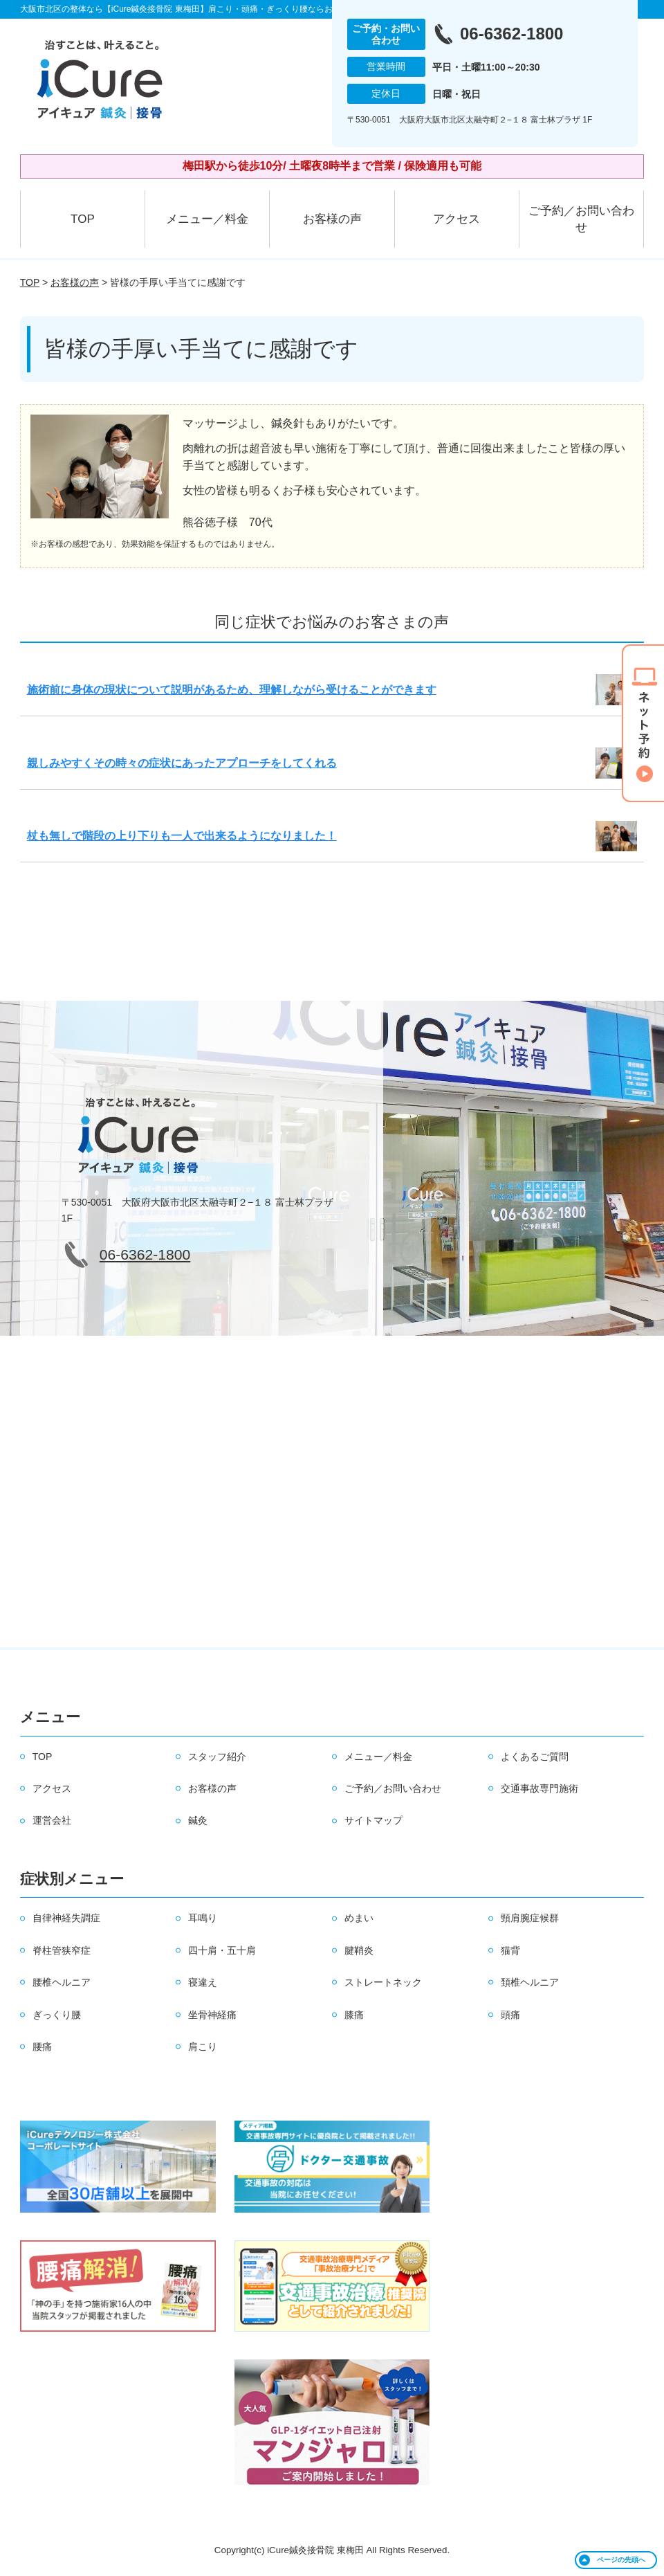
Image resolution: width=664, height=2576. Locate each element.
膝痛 (354, 2014)
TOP (83, 219)
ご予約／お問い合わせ (581, 219)
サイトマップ (373, 1820)
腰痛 (42, 2046)
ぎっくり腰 (57, 2014)
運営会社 (52, 1820)
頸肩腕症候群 (530, 1917)
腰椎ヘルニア (62, 1982)
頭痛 (510, 2014)
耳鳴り (202, 1917)
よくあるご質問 (535, 1756)
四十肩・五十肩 (222, 1950)
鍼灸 (198, 1820)
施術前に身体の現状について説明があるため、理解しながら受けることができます (231, 690)
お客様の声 (332, 219)
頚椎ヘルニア (530, 1982)
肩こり (202, 2046)
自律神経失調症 (66, 1917)
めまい (359, 1917)
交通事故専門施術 (539, 1788)
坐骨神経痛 (212, 2014)
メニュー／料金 (207, 219)
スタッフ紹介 (217, 1756)
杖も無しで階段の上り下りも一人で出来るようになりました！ (182, 836)
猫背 (510, 1950)
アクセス (456, 219)
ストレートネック (383, 1982)
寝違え (202, 1982)
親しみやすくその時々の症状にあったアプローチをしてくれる (182, 763)
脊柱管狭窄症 (62, 1950)
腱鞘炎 (359, 1950)
